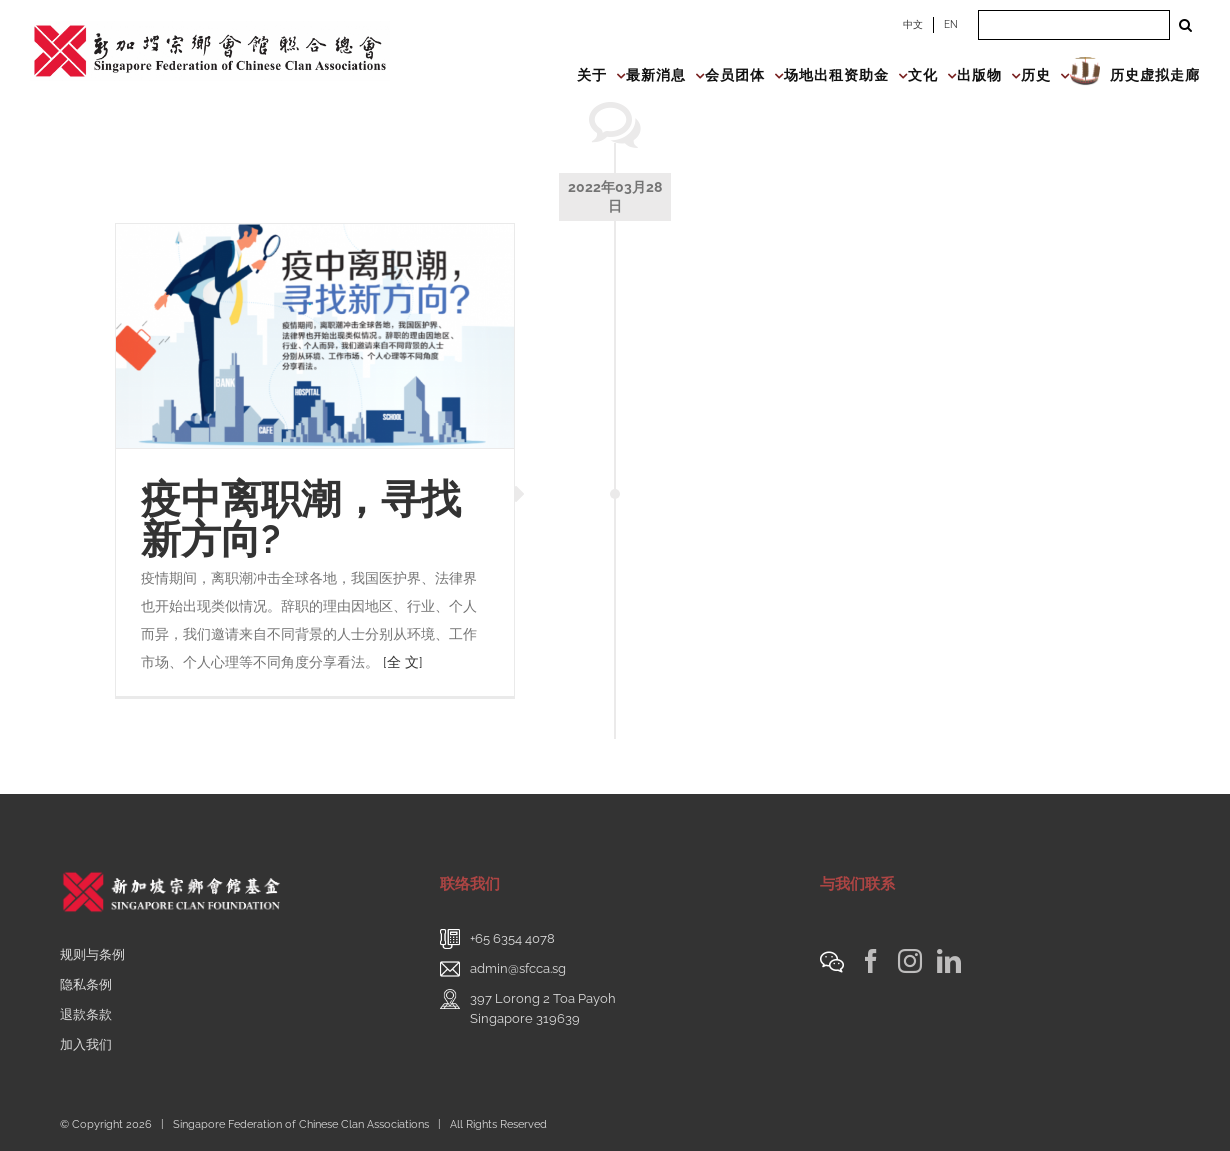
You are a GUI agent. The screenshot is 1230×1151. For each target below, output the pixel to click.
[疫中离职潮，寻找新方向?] (315, 336)
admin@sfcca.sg (518, 968)
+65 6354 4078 (512, 938)
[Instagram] (910, 961)
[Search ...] (1074, 25)
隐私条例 (86, 984)
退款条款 (86, 1014)
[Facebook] (871, 961)
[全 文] (403, 662)
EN (951, 24)
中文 (913, 24)
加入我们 (86, 1044)
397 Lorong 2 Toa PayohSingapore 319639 (543, 1008)
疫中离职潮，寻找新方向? (301, 518)
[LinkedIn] (949, 961)
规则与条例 (92, 954)
